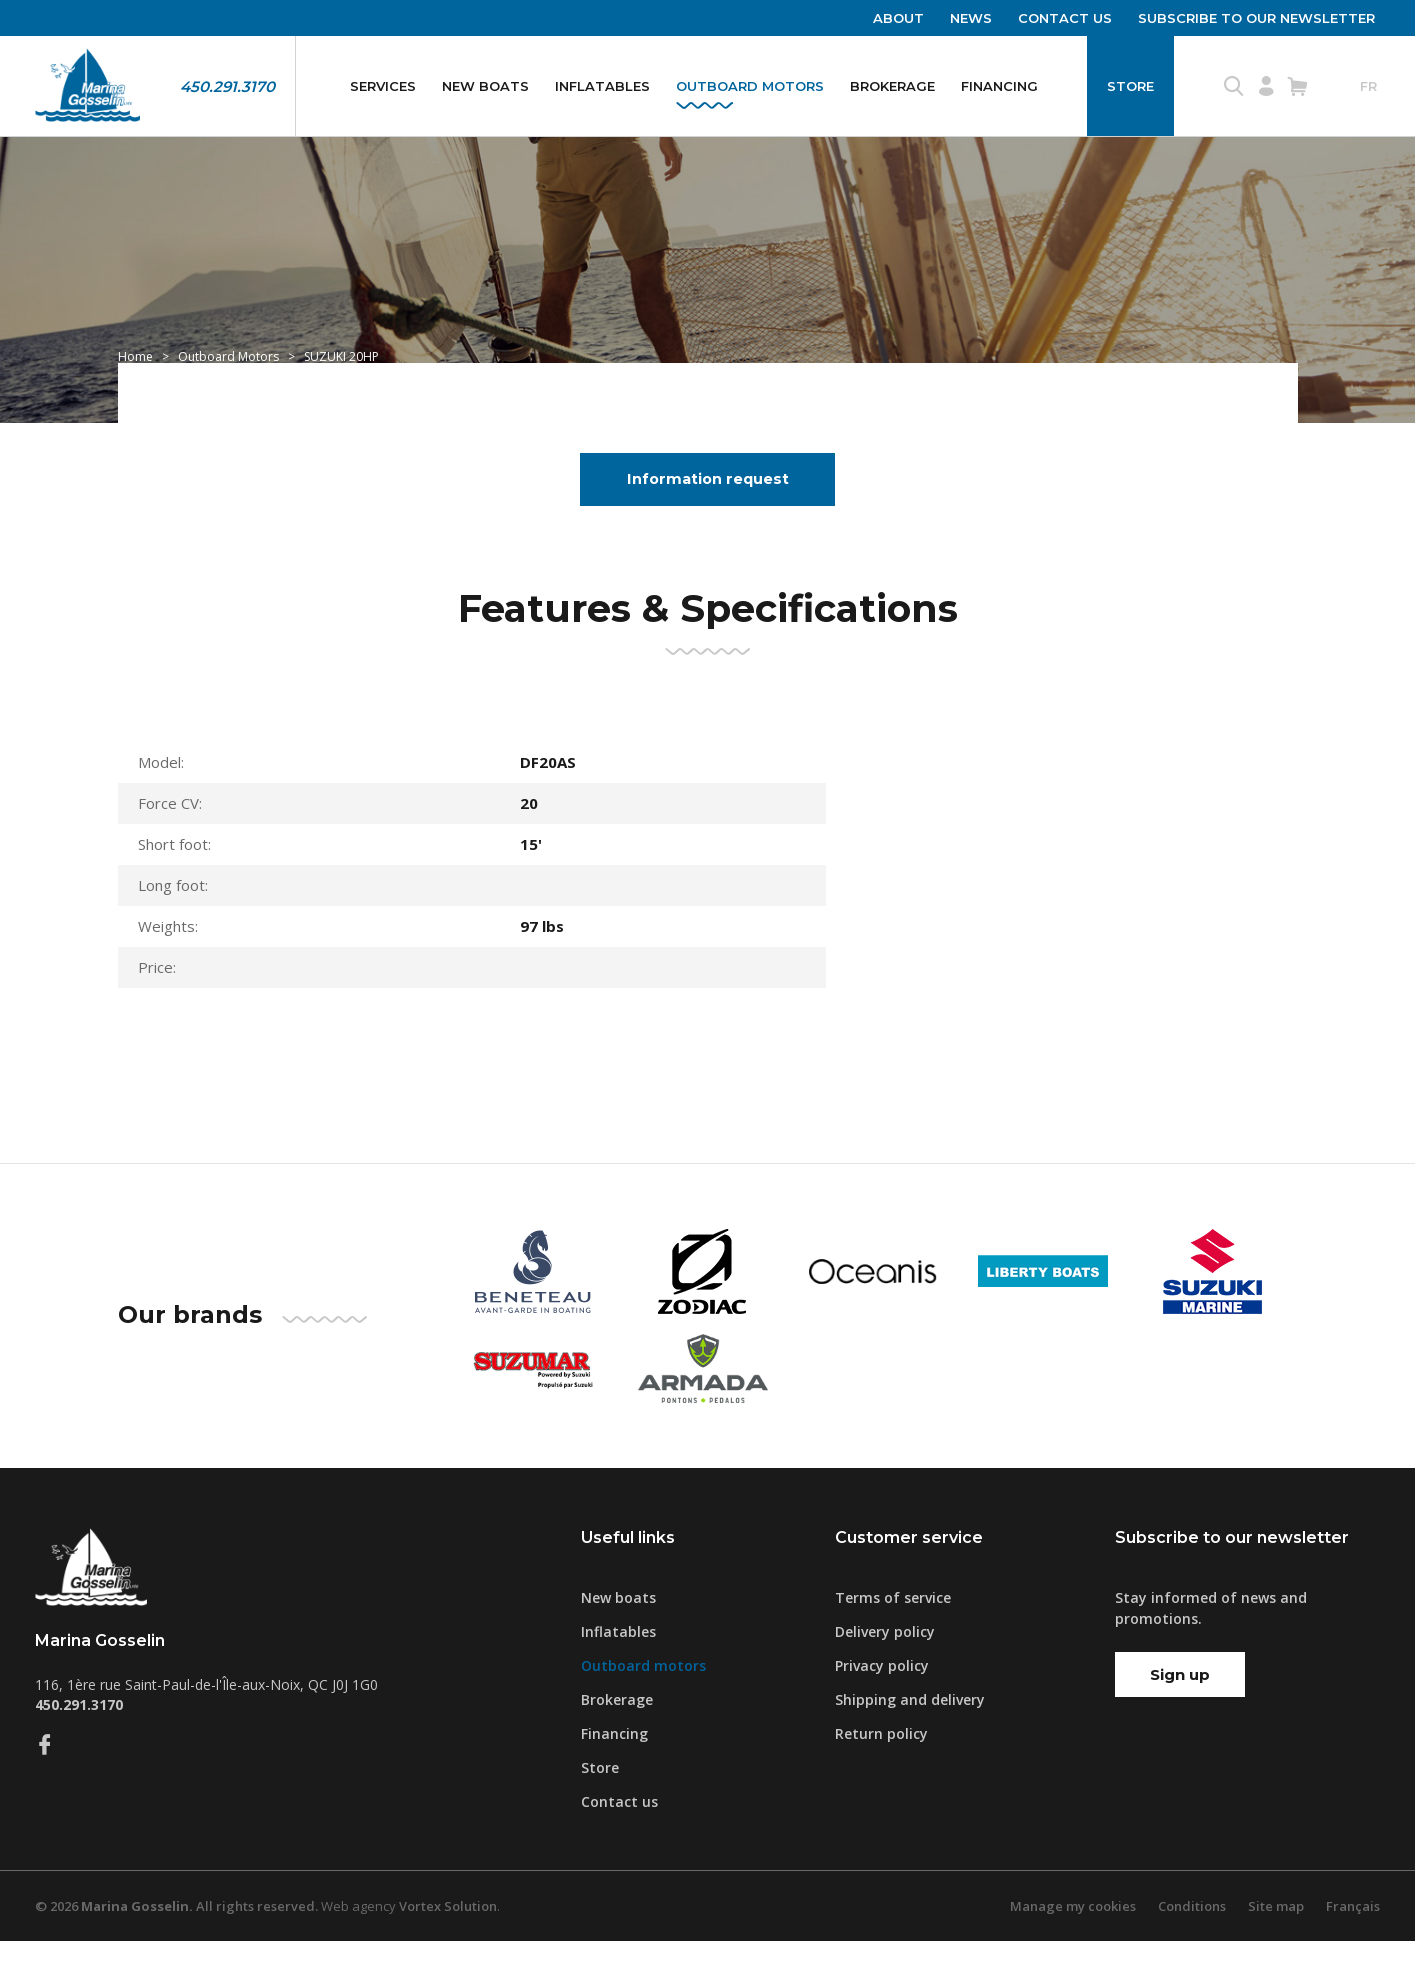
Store (1130, 86)
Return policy (881, 1762)
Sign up (1180, 1703)
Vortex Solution (448, 1935)
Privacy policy (882, 1694)
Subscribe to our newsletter (1256, 18)
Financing (999, 86)
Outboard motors (750, 86)
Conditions (1192, 1935)
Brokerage (892, 86)
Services (383, 86)
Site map (1276, 1935)
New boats (485, 86)
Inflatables (602, 86)
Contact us (1065, 18)
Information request (708, 507)
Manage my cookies (1073, 1935)
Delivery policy (885, 1660)
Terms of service (893, 1626)
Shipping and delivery (910, 1728)
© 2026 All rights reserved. (176, 1935)
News (971, 18)
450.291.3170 (227, 86)
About (898, 18)
